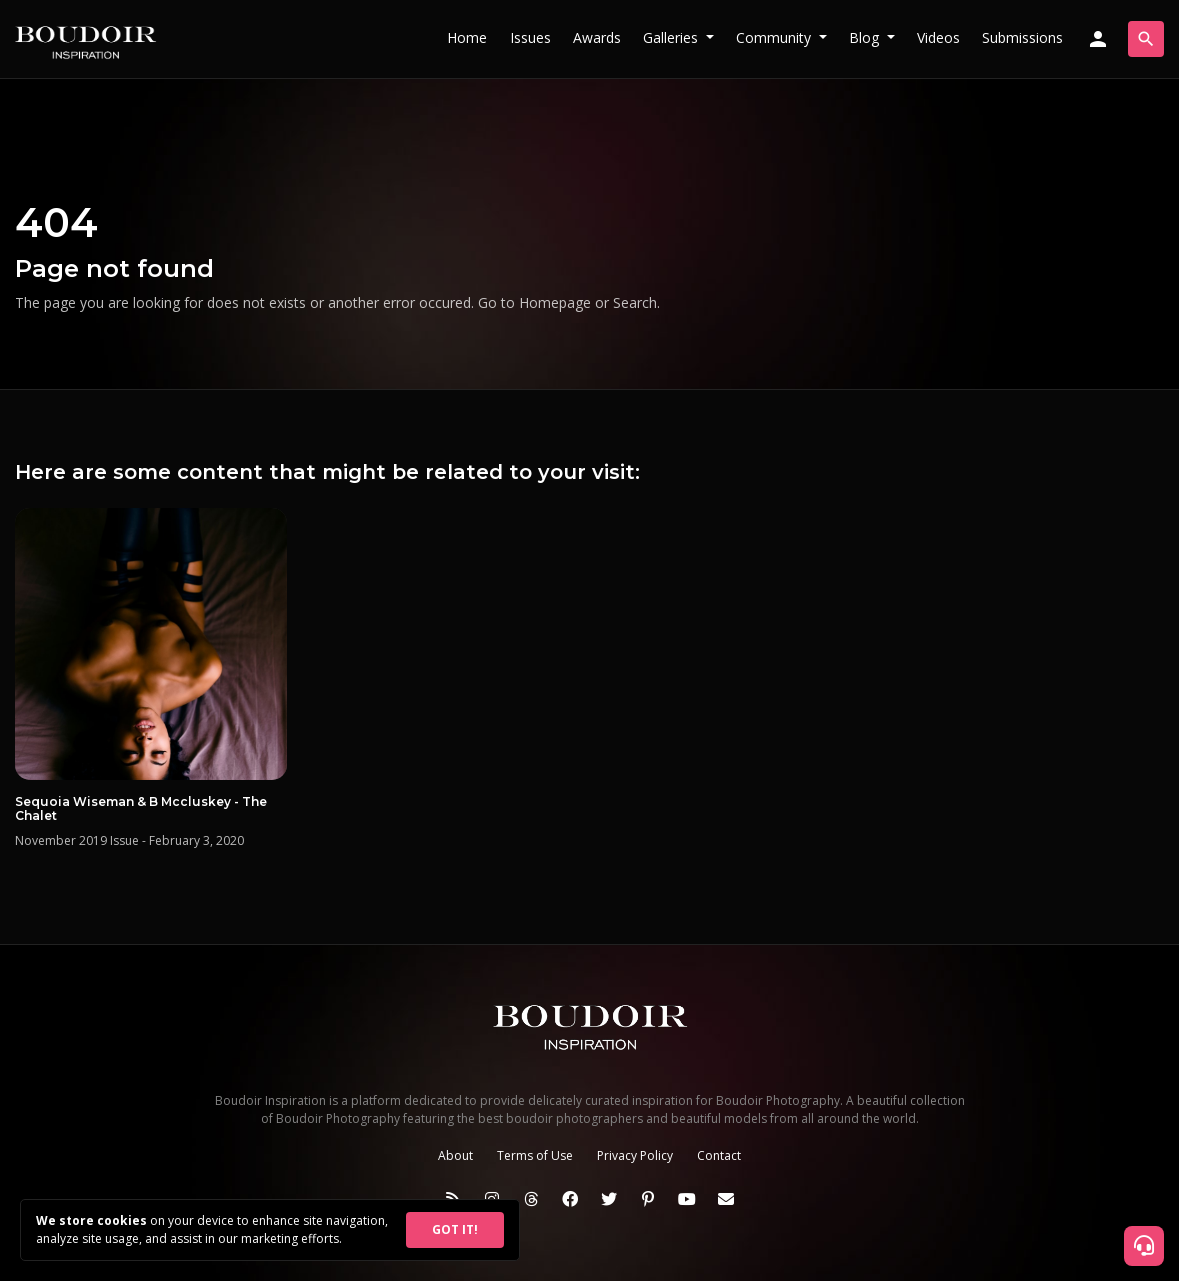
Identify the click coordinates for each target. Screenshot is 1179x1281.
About (455, 1155)
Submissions (1022, 37)
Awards (597, 37)
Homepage (555, 302)
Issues (530, 37)
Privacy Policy (635, 1155)
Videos (938, 37)
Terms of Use (535, 1155)
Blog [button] (866, 37)
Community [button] (775, 37)
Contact (719, 1155)
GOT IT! (455, 1229)
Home (467, 37)
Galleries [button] (672, 37)
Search (635, 302)
